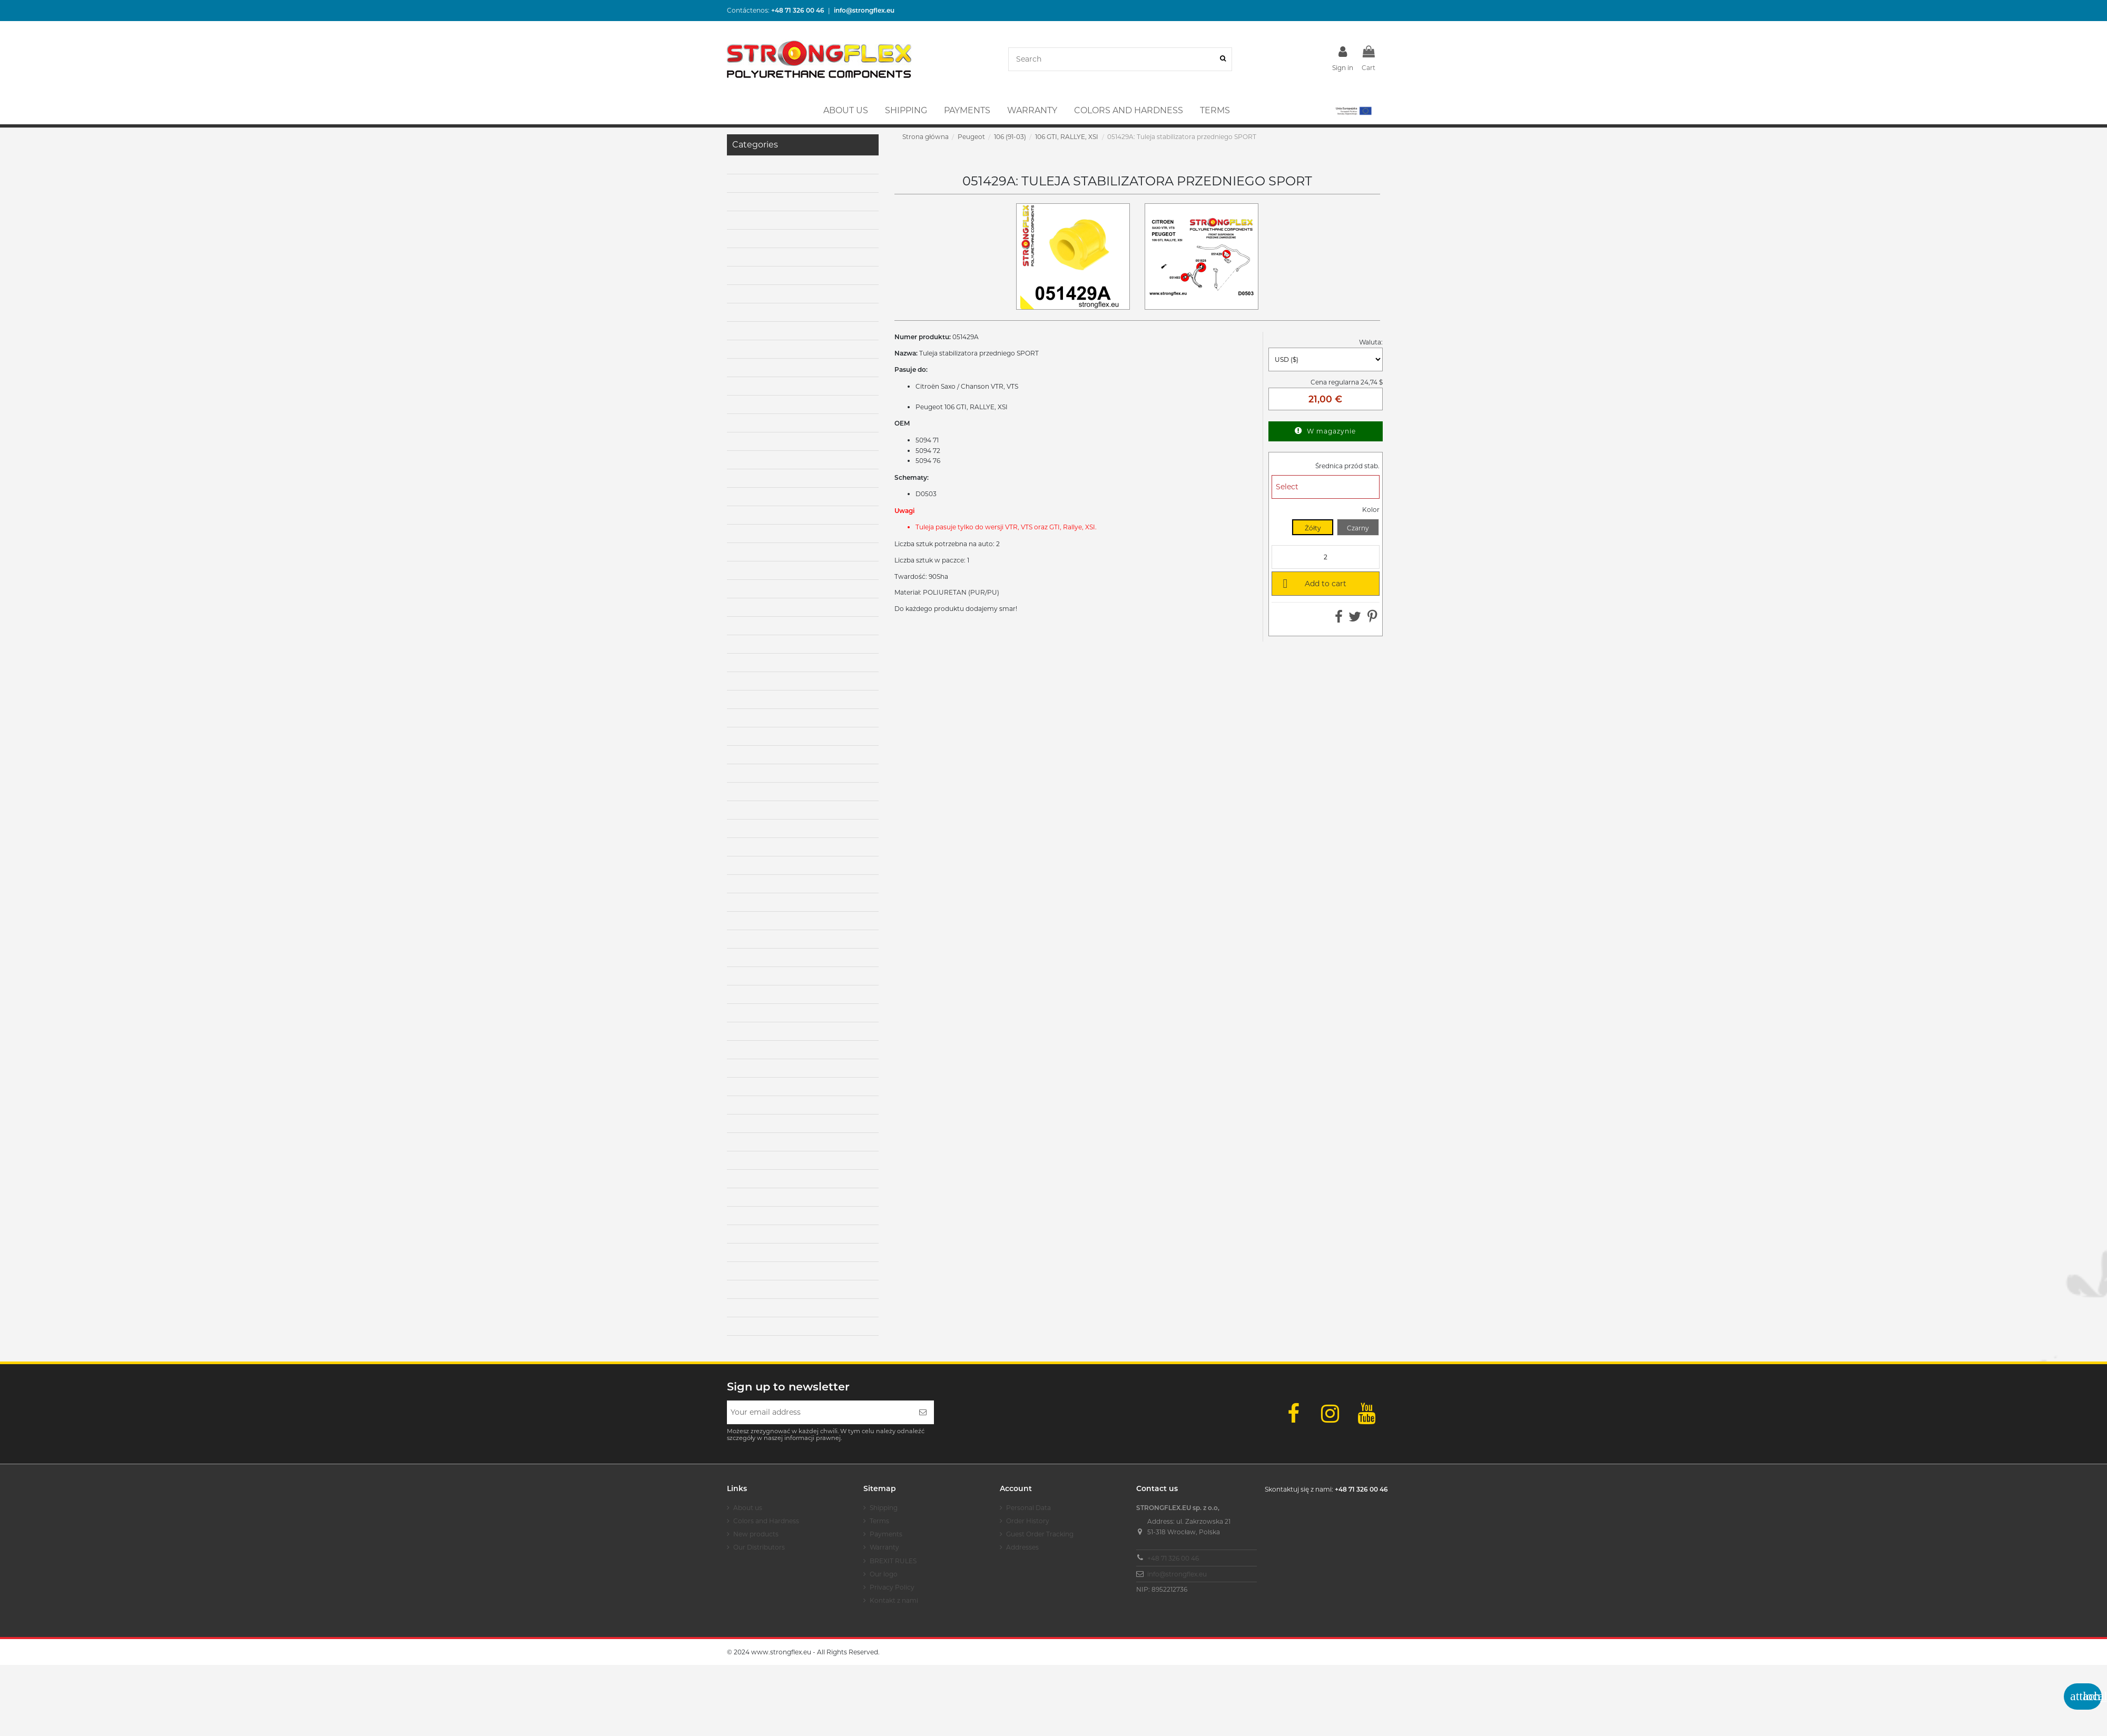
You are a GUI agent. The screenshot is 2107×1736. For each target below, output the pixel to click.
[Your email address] (819, 1412)
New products (756, 1534)
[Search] (1223, 59)
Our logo (884, 1574)
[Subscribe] (923, 1412)
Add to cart (1312, 583)
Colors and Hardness (766, 1521)
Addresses (1022, 1547)
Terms (879, 1521)
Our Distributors (759, 1547)
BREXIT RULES (893, 1561)
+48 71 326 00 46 (1173, 1558)
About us (747, 1508)
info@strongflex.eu (1177, 1574)
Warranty (884, 1547)
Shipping (884, 1508)
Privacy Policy (892, 1587)
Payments (886, 1534)
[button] (1353, 110)
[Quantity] (1326, 557)
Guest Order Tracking (1040, 1534)
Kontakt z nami (894, 1600)
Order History (1027, 1521)
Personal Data (1028, 1508)
